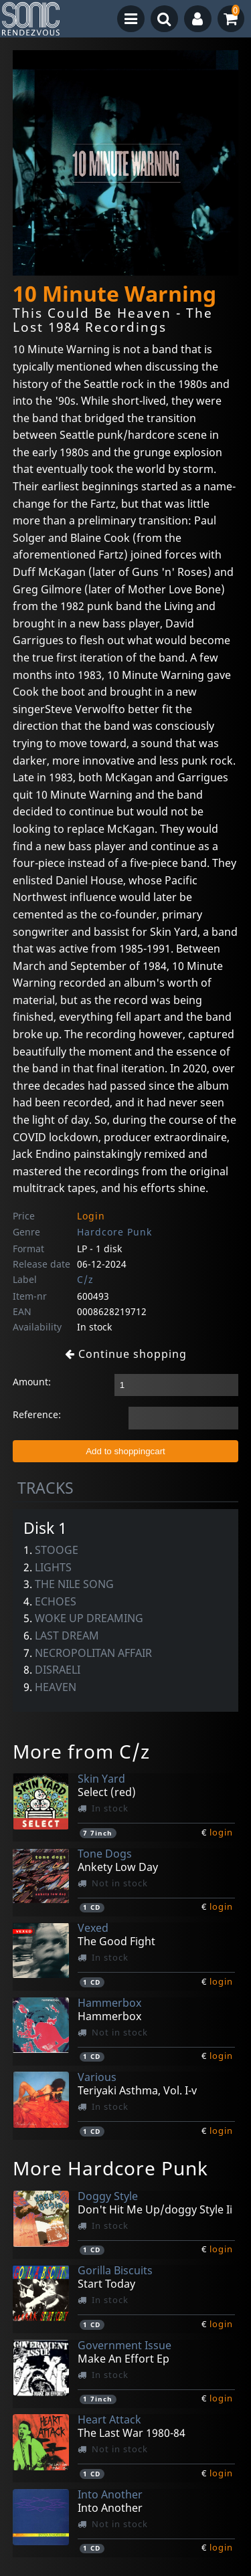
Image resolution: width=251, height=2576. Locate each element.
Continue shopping (126, 1354)
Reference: (37, 1414)
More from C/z (81, 1751)
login (221, 1832)
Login (91, 1215)
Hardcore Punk (114, 1231)
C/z (85, 1279)
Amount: (32, 1381)
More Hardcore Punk (110, 2168)
